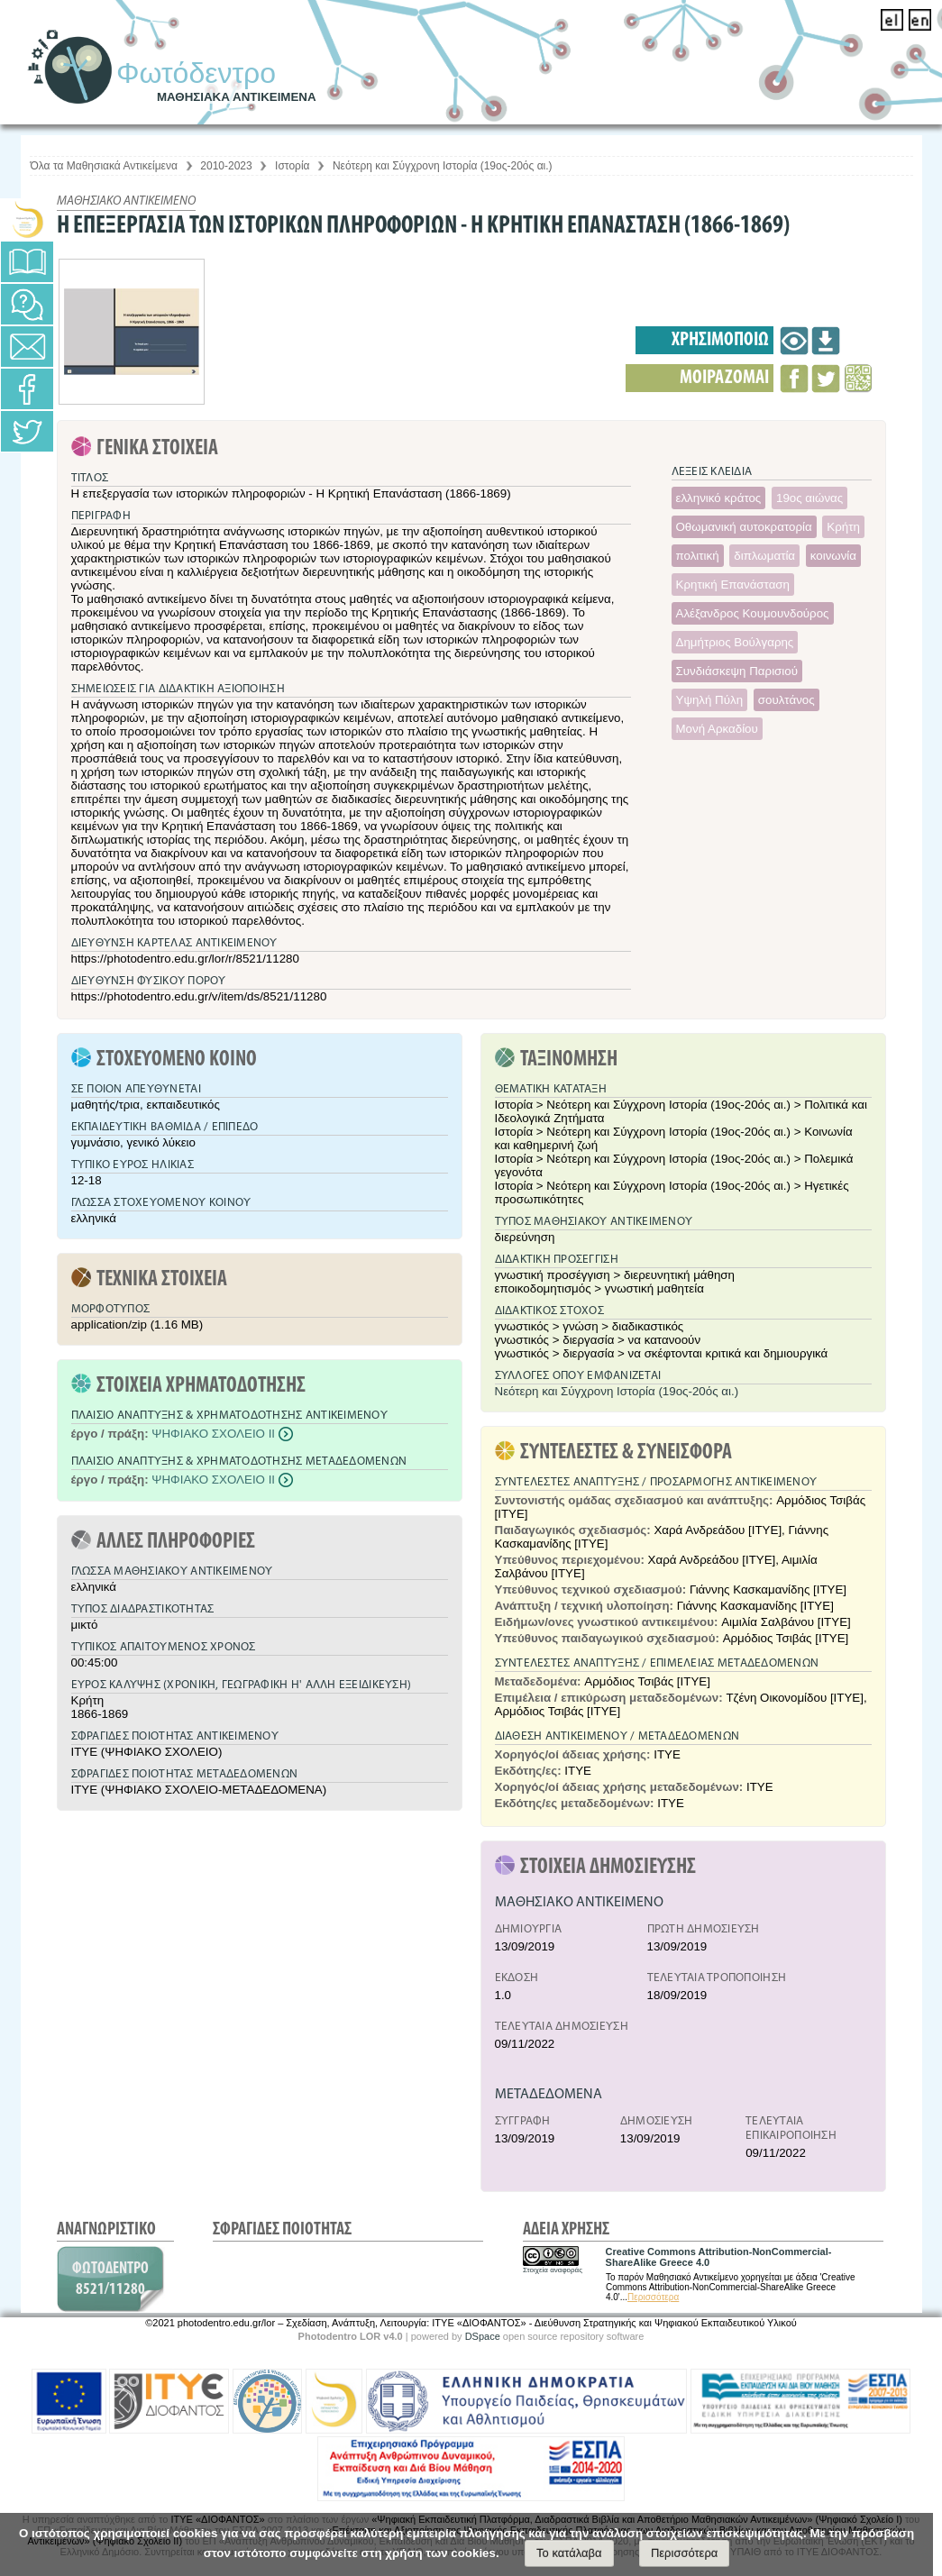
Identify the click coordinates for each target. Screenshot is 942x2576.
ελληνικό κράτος (719, 498)
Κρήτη (843, 527)
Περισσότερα (653, 2297)
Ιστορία (292, 166)
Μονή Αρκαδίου (717, 728)
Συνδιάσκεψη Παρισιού (737, 671)
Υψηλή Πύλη (710, 700)
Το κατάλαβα (569, 2553)
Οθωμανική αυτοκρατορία (744, 527)
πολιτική (697, 555)
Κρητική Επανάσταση (733, 584)
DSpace (482, 2336)
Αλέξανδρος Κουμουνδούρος (752, 613)
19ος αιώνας (809, 498)
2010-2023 (226, 166)
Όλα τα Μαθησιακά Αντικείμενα (104, 166)
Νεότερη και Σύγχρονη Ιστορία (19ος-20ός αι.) (443, 166)
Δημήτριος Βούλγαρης (735, 642)
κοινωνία (833, 555)
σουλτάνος (786, 700)
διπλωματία (764, 555)
